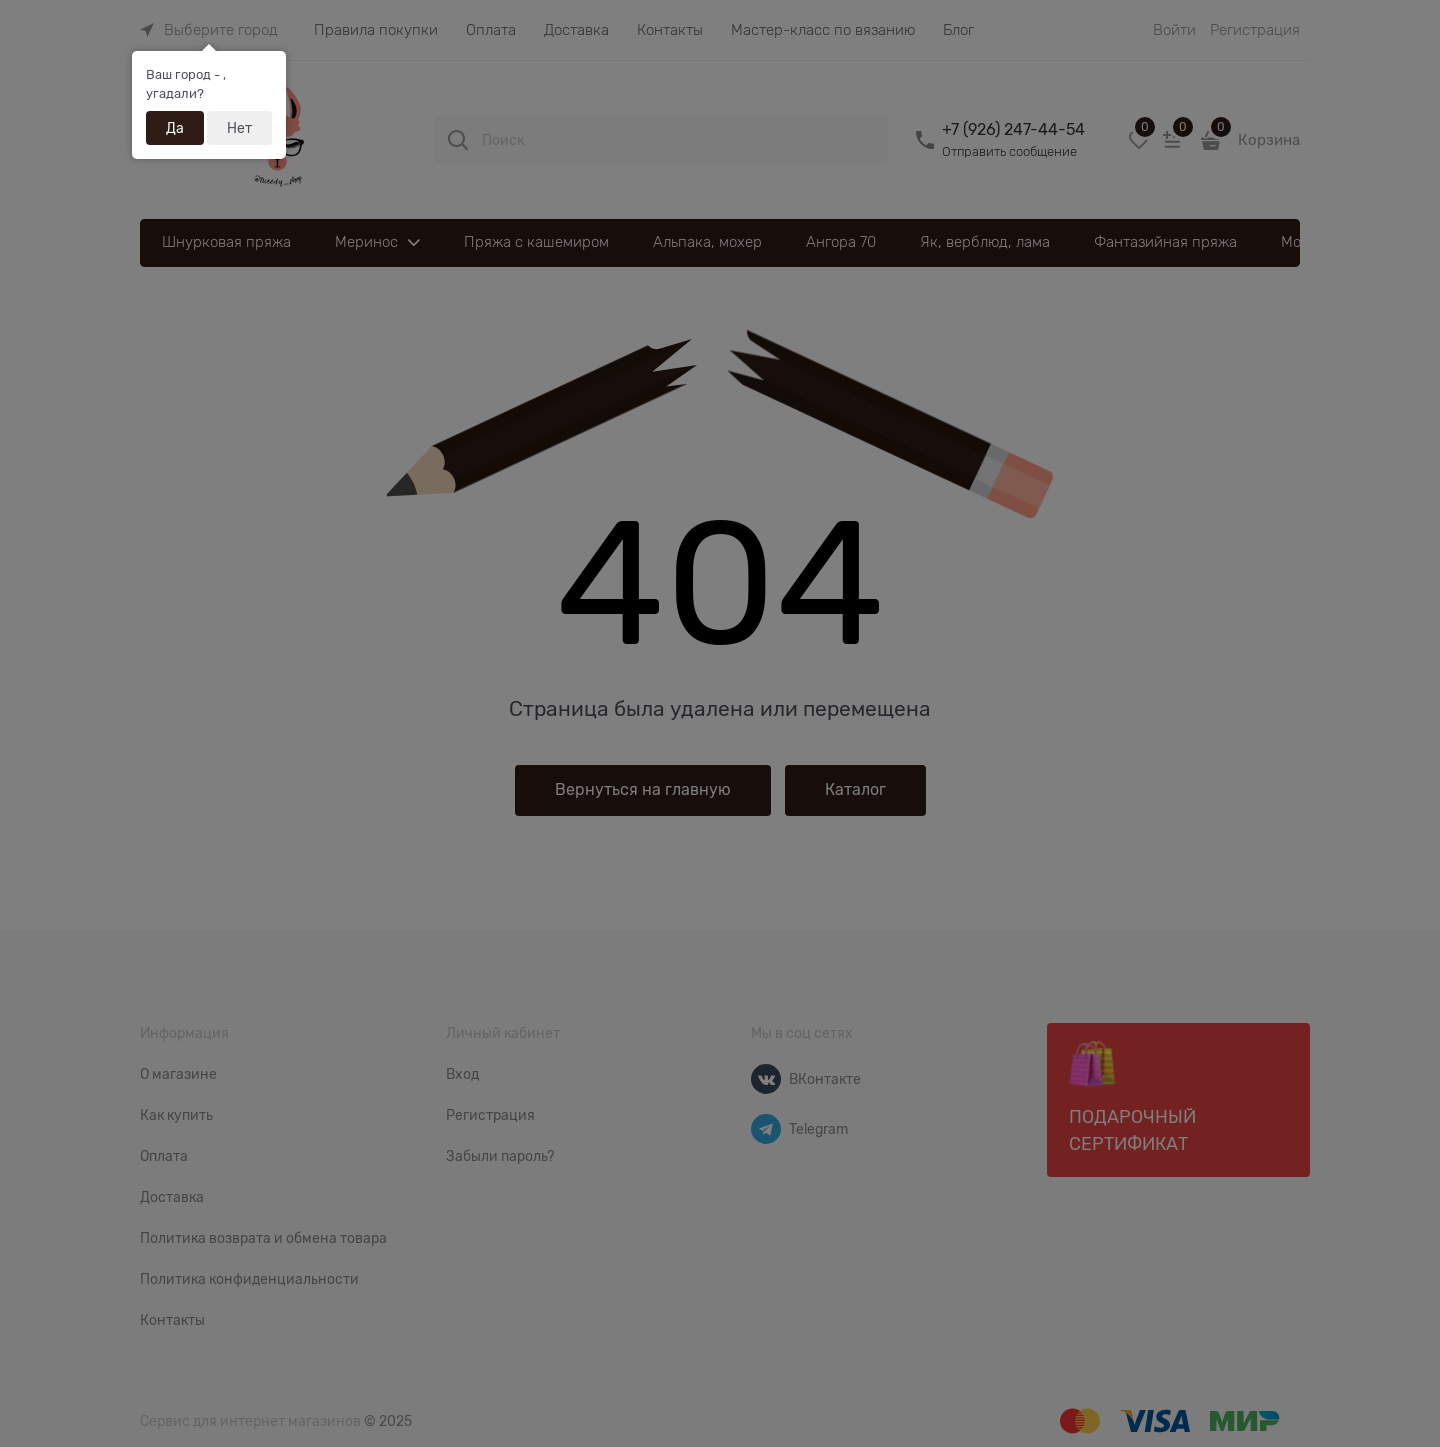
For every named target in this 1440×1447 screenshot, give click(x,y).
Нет (239, 128)
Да (175, 128)
